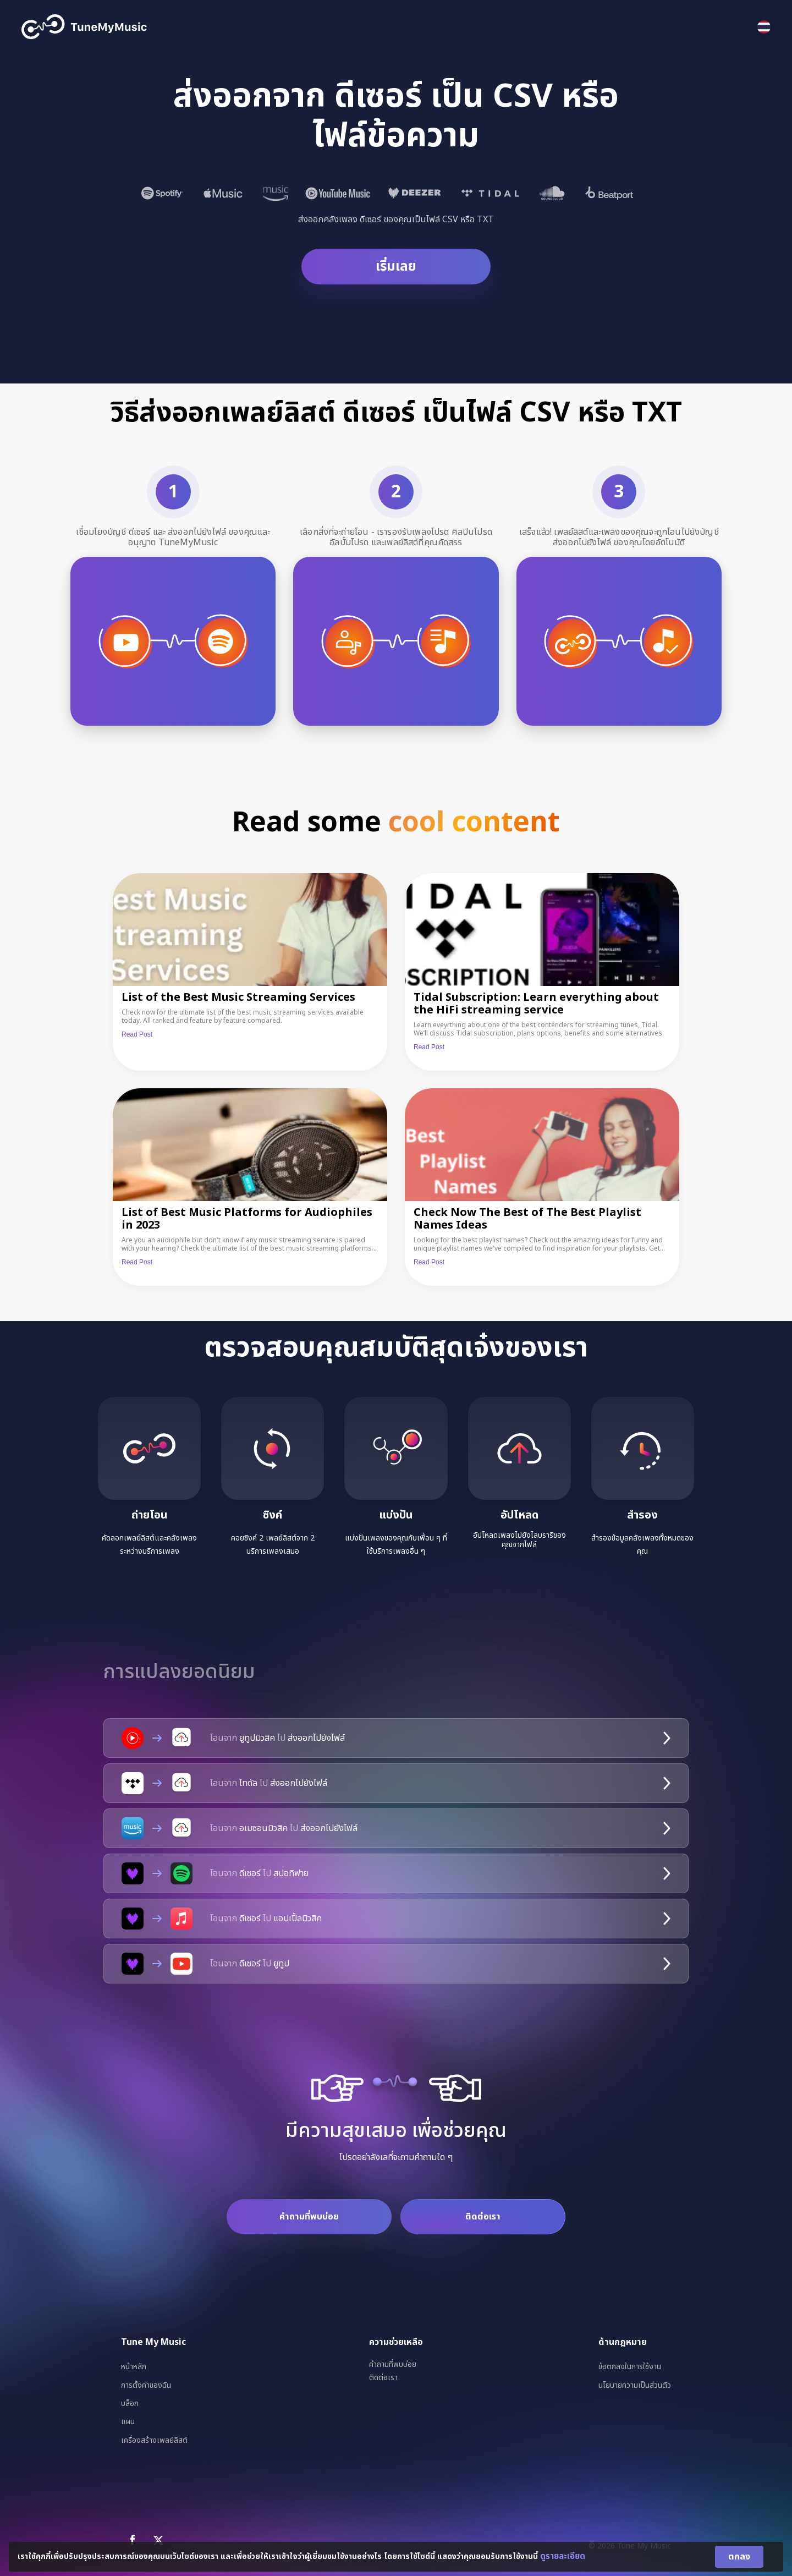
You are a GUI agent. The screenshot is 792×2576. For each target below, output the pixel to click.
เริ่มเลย (396, 267)
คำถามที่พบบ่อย (309, 2216)
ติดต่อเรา (483, 2216)
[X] (158, 2540)
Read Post (137, 1034)
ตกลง (739, 2556)
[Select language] (764, 27)
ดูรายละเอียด (562, 2556)
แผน (128, 2421)
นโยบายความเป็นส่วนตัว (634, 2385)
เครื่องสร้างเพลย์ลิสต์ (154, 2440)
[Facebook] (132, 2540)
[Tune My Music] (84, 27)
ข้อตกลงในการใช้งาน (629, 2366)
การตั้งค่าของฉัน (146, 2385)
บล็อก (130, 2403)
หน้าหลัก (133, 2366)
